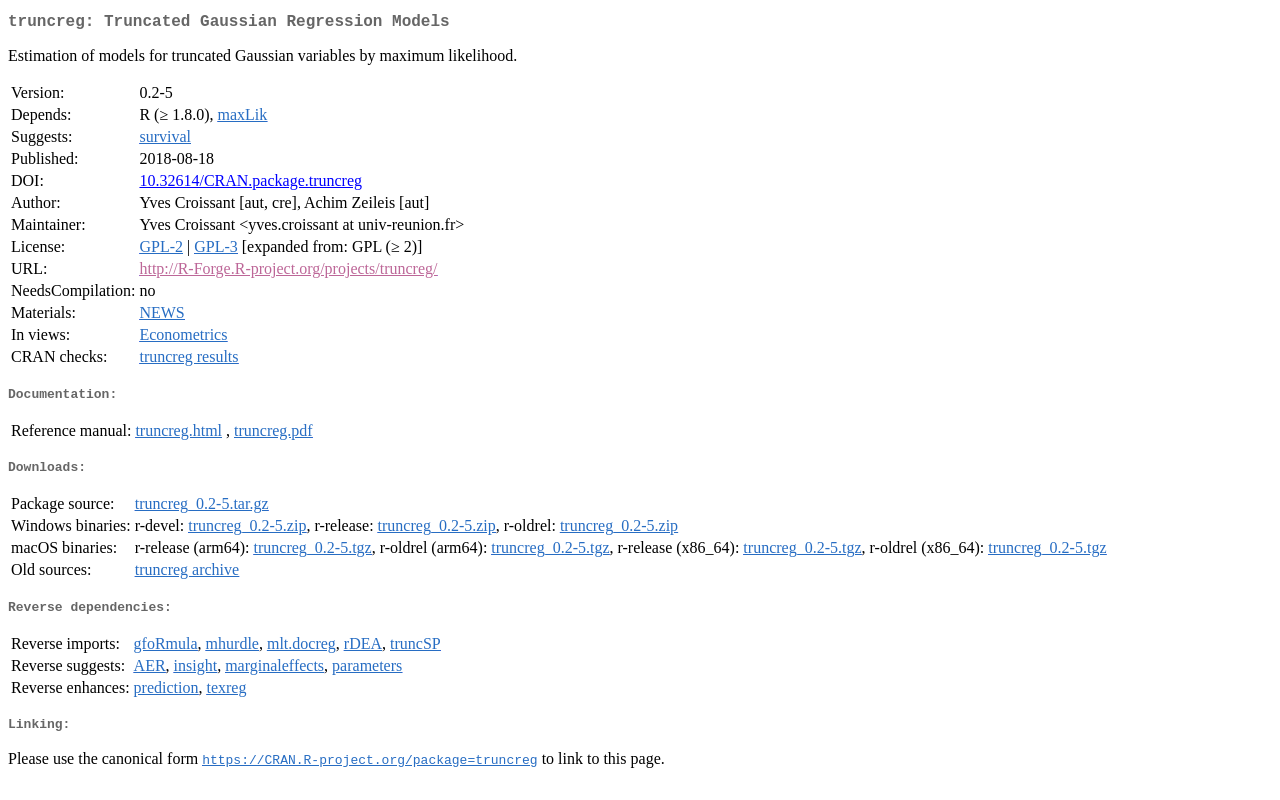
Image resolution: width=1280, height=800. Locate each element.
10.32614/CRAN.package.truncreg (250, 184)
